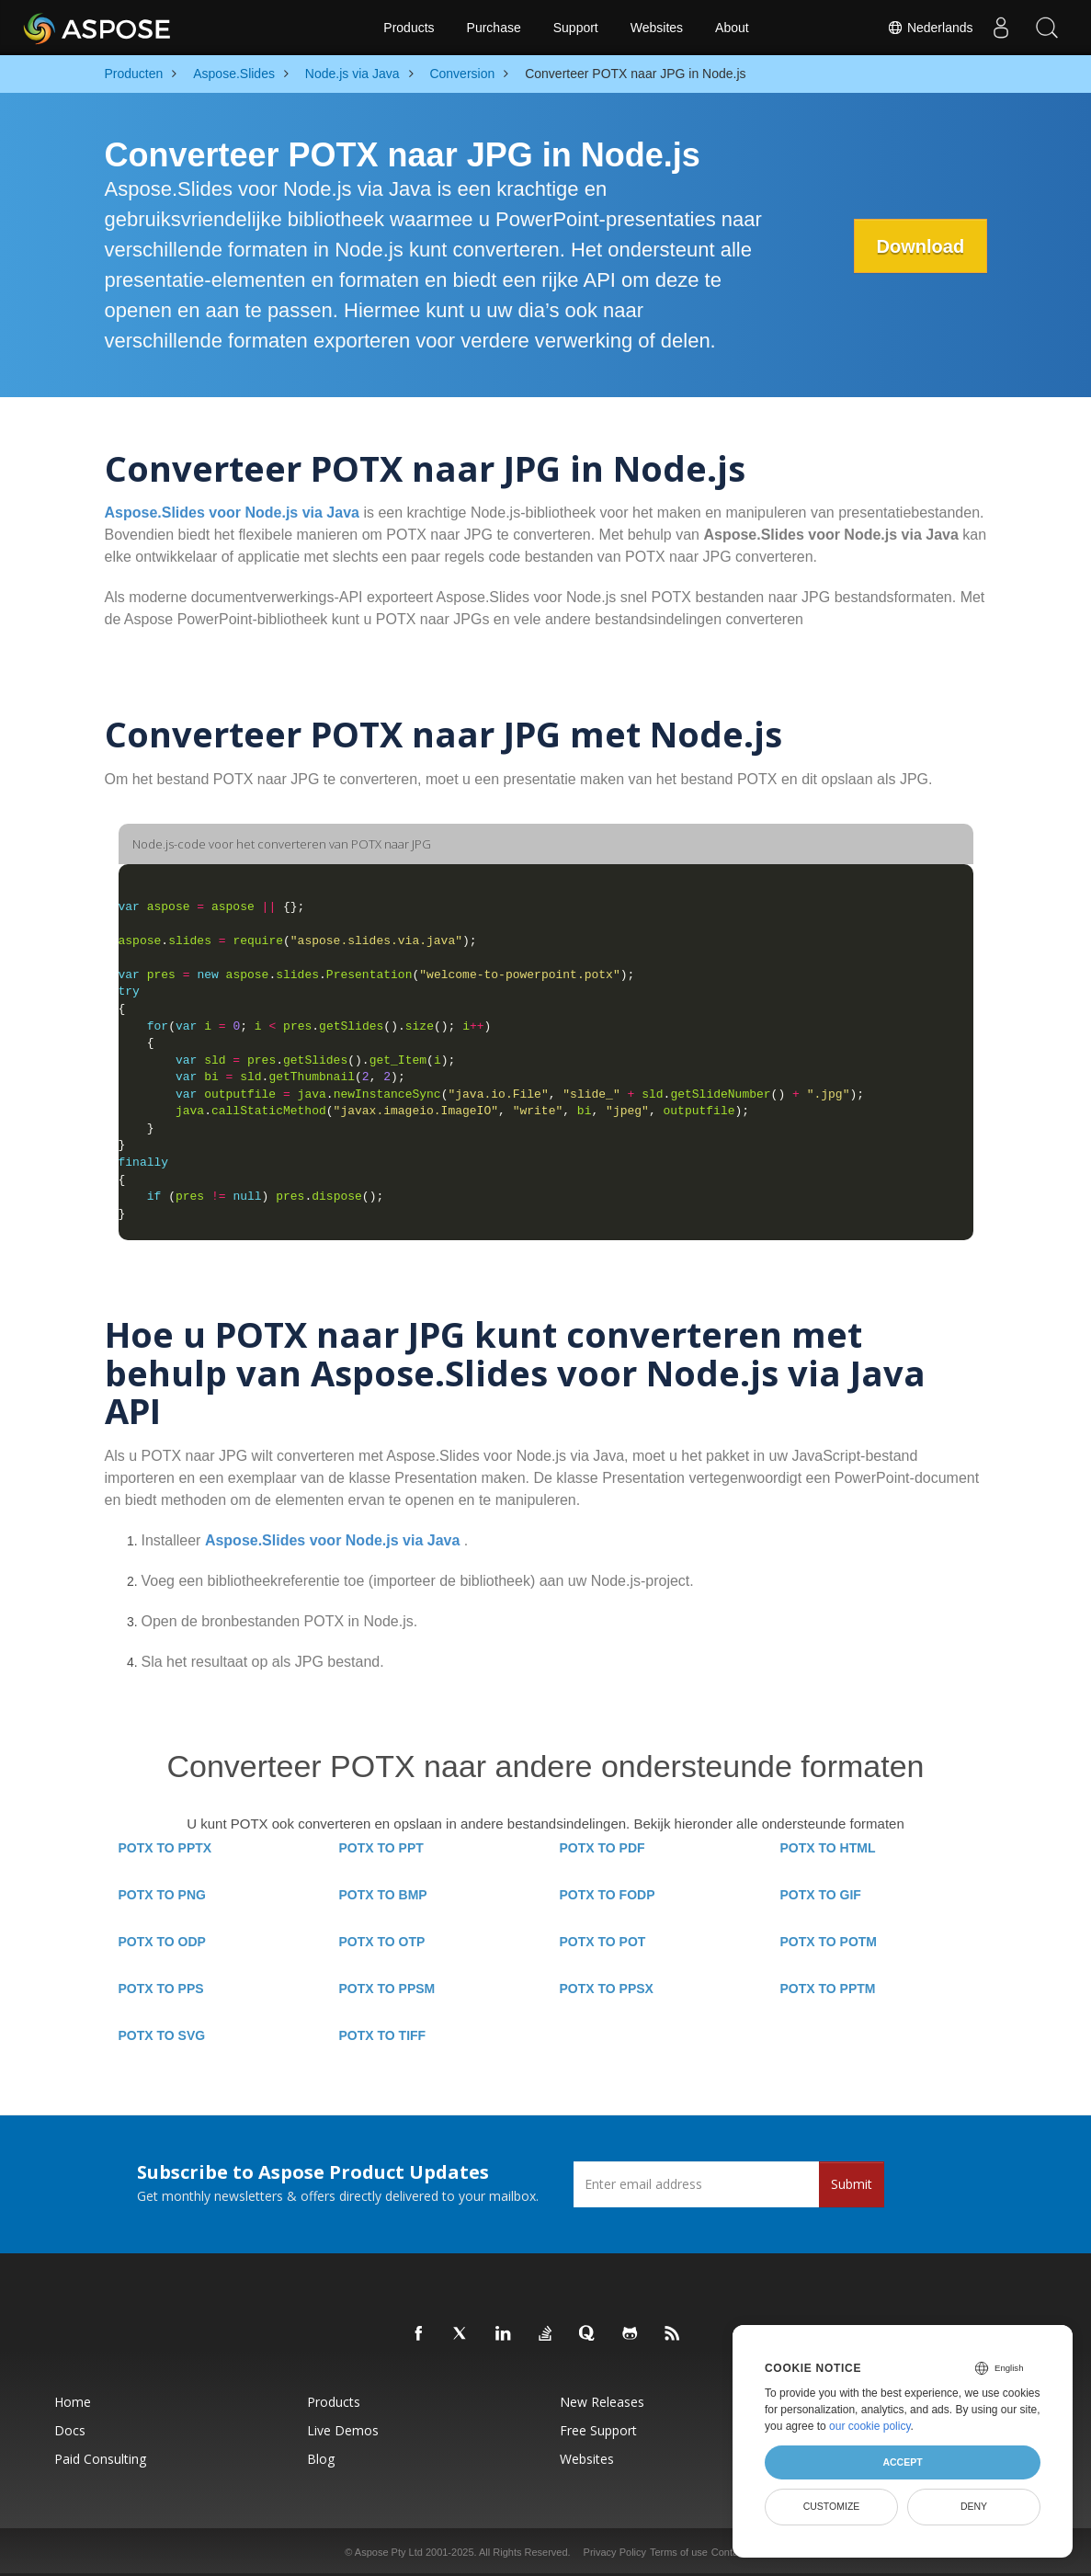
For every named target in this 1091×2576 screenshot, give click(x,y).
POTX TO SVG (162, 2035)
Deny (973, 2506)
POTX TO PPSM (387, 1988)
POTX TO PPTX (165, 1848)
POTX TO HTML (828, 1848)
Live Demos (343, 2430)
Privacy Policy (615, 2552)
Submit (851, 2184)
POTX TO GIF (820, 1894)
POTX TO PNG (162, 1894)
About (732, 27)
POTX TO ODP (162, 1941)
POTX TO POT (603, 1941)
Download (920, 246)
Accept (902, 2462)
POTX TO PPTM (828, 1988)
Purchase (494, 27)
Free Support (598, 2430)
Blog (321, 2459)
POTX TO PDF (602, 1848)
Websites (657, 27)
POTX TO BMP (383, 1894)
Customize (831, 2506)
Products (408, 27)
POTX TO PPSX (606, 1988)
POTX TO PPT (381, 1848)
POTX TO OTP (382, 1941)
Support (575, 27)
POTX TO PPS (161, 1988)
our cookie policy (870, 2426)
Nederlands (930, 27)
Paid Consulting (100, 2459)
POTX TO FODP (607, 1894)
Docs (69, 2430)
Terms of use (679, 2552)
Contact (728, 2552)
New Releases (602, 2402)
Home (72, 2402)
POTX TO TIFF (382, 2035)
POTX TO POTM (829, 1941)
